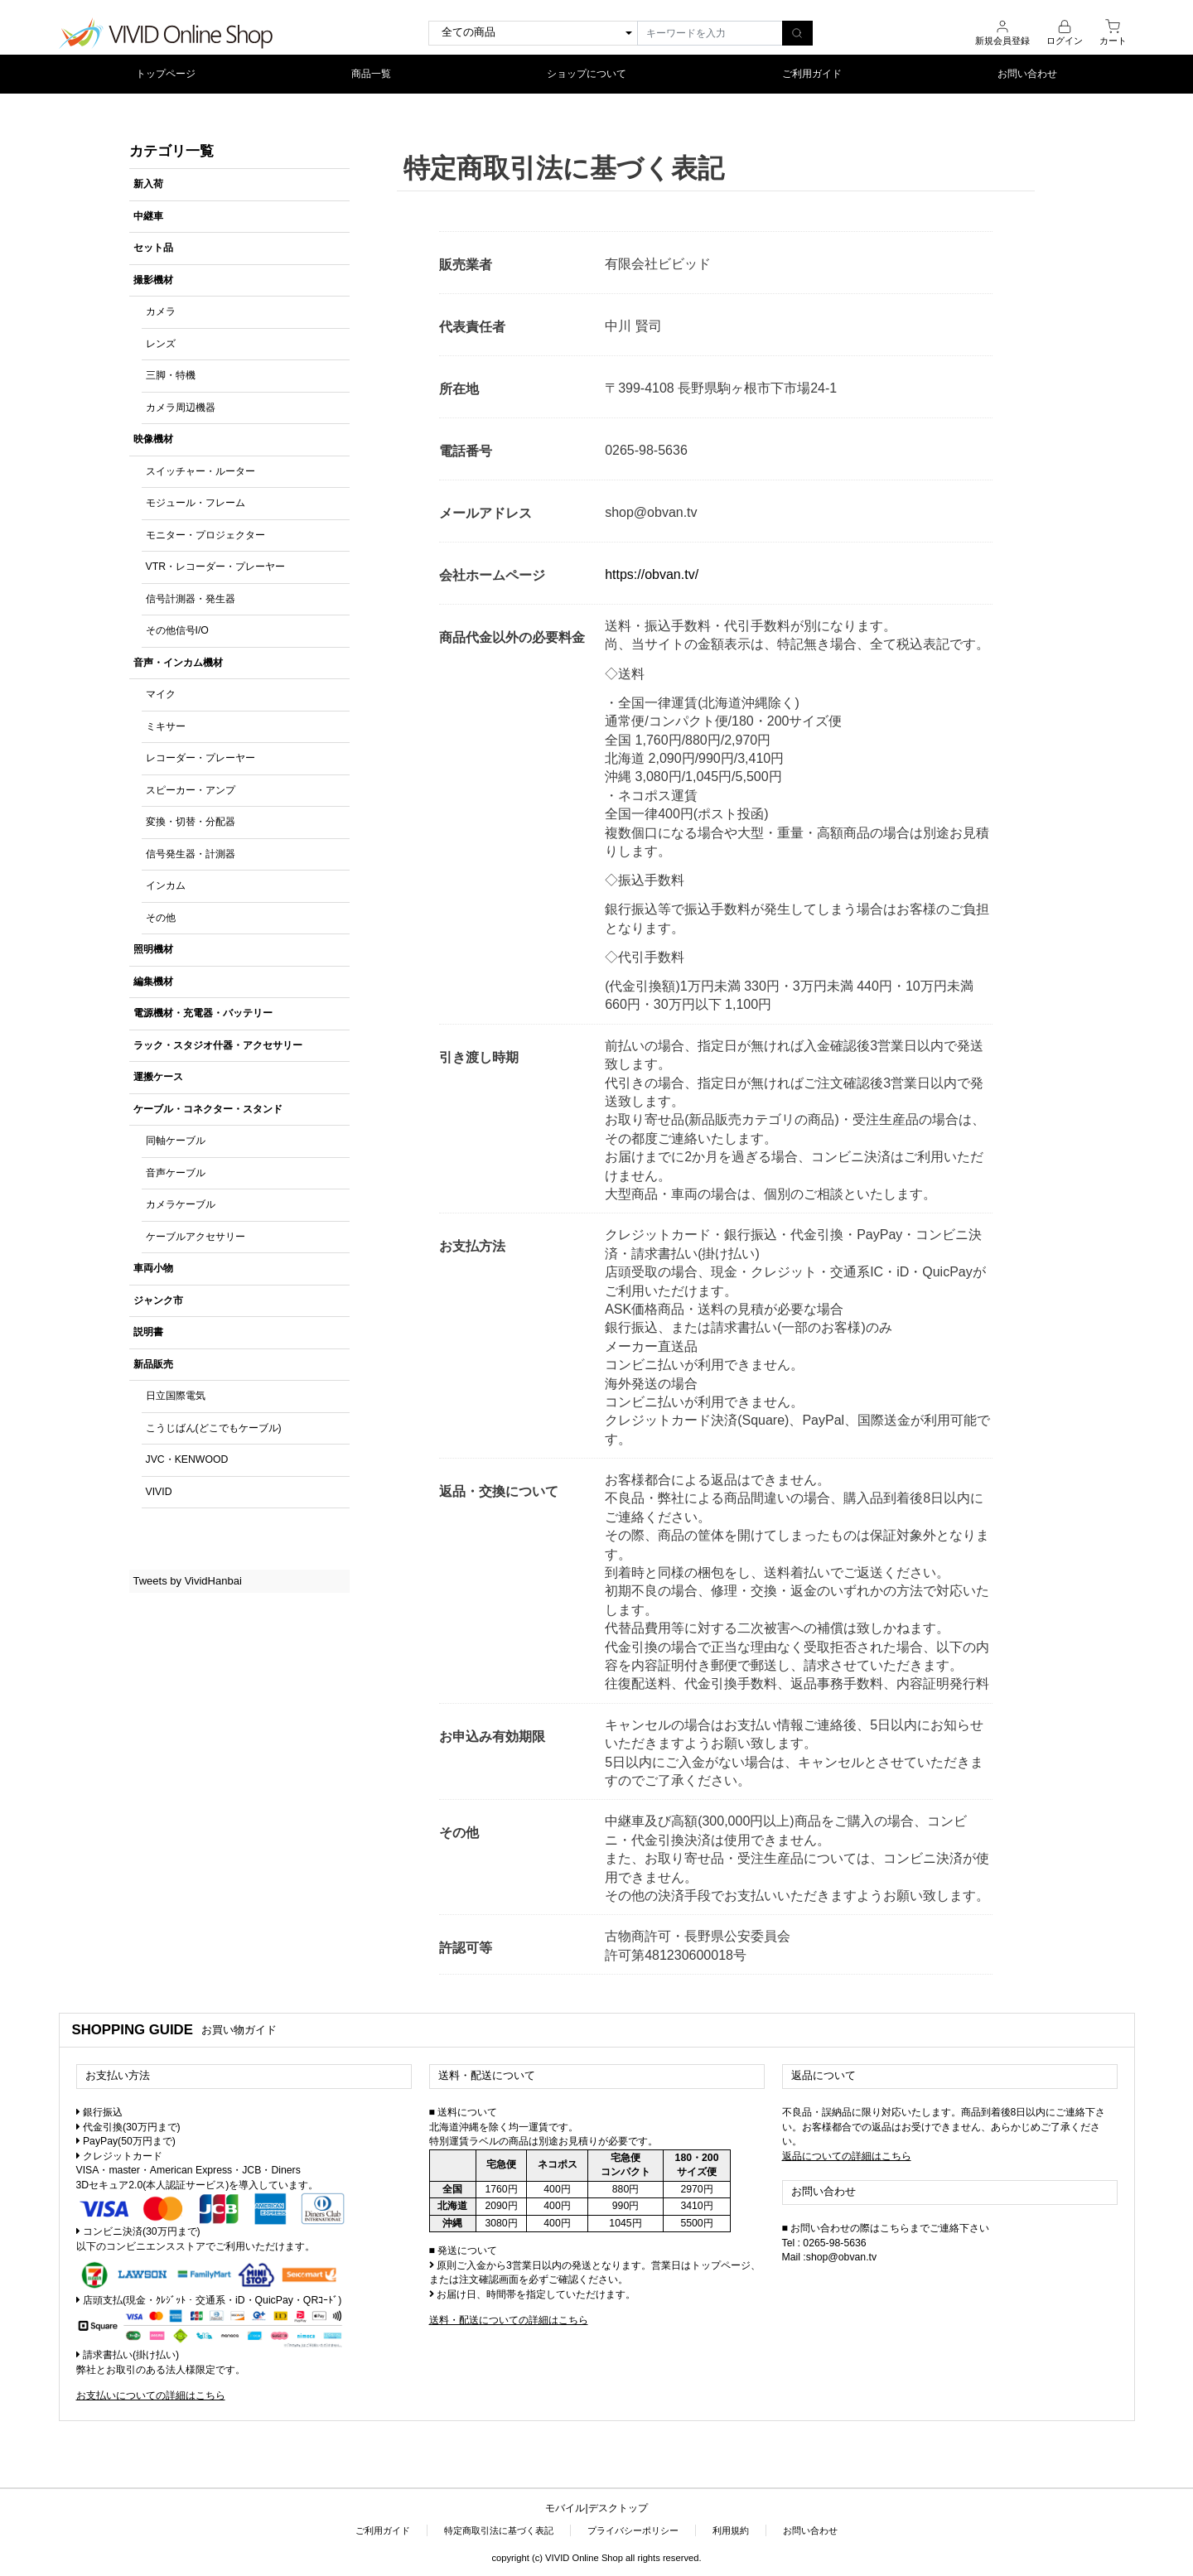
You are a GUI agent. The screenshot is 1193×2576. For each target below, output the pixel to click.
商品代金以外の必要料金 (512, 637)
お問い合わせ (1027, 73)
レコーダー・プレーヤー (200, 758)
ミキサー (166, 725)
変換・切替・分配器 (190, 821)
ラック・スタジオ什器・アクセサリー (217, 1044)
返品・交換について (498, 1490)
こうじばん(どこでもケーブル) (214, 1427)
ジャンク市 (158, 1299)
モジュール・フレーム (195, 503)
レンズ (161, 343)
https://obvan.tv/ (651, 574)
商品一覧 (371, 73)
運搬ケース (158, 1077)
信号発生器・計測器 (190, 853)
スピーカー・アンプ (190, 789)
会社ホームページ (492, 574)
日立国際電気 (175, 1395)
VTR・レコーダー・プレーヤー (216, 566)
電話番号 (465, 450)
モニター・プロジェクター (205, 534)
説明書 (148, 1332)
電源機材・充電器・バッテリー (203, 1013)
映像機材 (153, 439)
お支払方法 (472, 1246)
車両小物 (153, 1268)
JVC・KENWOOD (187, 1459)
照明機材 (153, 949)
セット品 (153, 247)
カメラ (161, 311)
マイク (161, 694)
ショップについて (586, 73)
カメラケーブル (180, 1204)
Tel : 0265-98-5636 (824, 2242)
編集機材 (153, 981)
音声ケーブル (175, 1172)
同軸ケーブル (175, 1140)
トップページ (166, 73)
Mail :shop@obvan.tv (829, 2256)
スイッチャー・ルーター (200, 470)
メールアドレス (485, 512)
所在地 (459, 388)
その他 (161, 917)
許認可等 (465, 1948)
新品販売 (153, 1363)
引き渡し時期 (479, 1056)
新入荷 (148, 184)
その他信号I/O (177, 630)
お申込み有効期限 (492, 1736)
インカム (166, 885)
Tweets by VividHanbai (187, 1580)
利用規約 (730, 2530)
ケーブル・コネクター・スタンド (208, 1108)
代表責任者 (472, 326)
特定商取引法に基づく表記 (498, 2530)
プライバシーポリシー (633, 2530)
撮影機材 (153, 279)
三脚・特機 (171, 375)
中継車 (148, 215)
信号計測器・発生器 (190, 598)
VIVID (159, 1491)
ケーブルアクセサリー (195, 1236)
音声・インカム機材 (178, 662)
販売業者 (465, 264)
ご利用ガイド (812, 73)
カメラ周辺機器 (180, 406)
